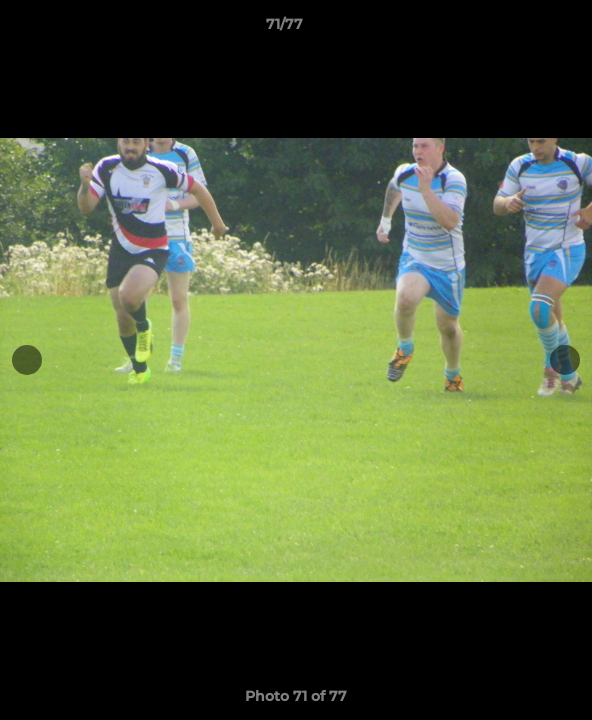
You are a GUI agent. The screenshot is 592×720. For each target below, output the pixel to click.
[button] (520, 29)
